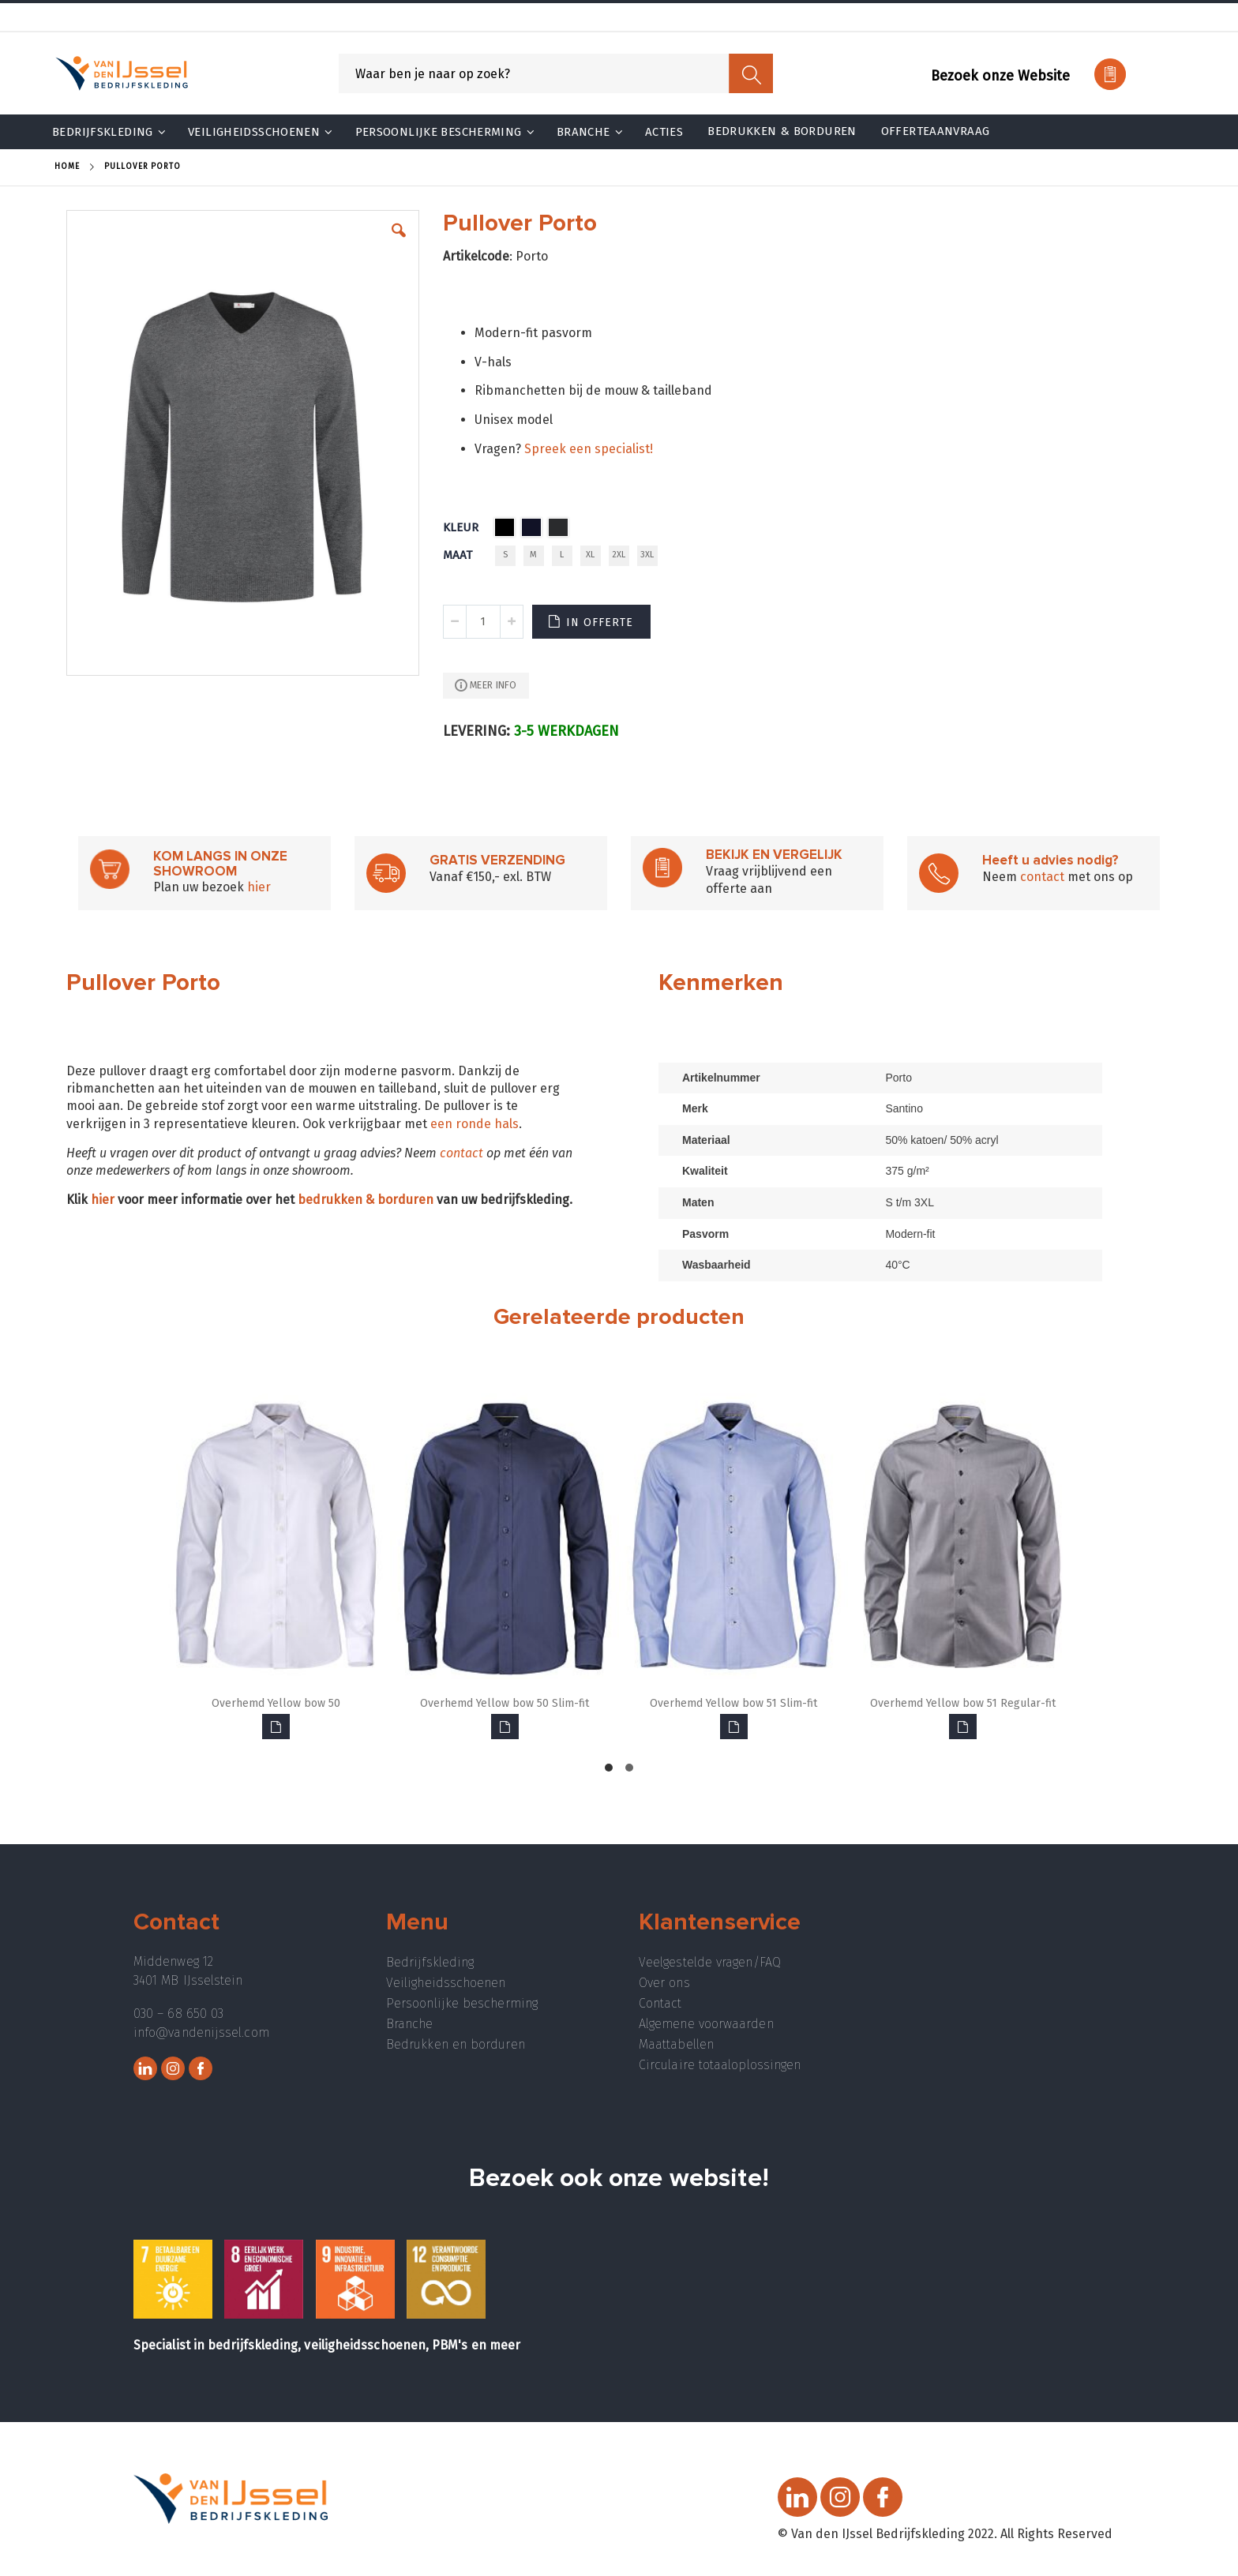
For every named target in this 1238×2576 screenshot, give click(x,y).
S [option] (505, 554)
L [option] (562, 554)
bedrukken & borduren (365, 1199)
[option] (504, 527)
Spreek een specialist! (588, 448)
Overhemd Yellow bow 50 (276, 1703)
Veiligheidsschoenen (446, 1982)
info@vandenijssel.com (201, 2032)
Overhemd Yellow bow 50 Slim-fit (504, 1703)
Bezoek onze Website (1000, 75)
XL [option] (590, 554)
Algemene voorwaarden (706, 2023)
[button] (398, 242)
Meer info (493, 685)
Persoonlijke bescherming (462, 2003)
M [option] (533, 554)
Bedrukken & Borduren (782, 131)
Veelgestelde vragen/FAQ (710, 1962)
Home (67, 166)
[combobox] (556, 73)
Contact (660, 2003)
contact (1042, 876)
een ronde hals (474, 1123)
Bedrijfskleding (430, 1962)
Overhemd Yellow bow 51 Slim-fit (733, 1703)
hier (259, 886)
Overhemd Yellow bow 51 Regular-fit (963, 1703)
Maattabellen (676, 2044)
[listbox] (534, 529)
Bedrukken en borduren (455, 2044)
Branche (409, 2023)
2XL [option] (618, 554)
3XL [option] (647, 554)
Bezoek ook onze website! (619, 2178)
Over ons (664, 1982)
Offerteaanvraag (935, 131)
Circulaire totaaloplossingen (720, 2064)
